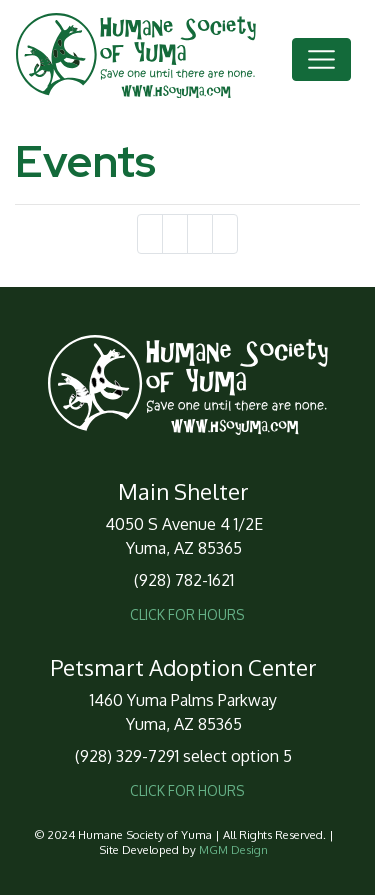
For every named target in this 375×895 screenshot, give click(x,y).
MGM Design (233, 849)
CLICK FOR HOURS (187, 614)
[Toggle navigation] (321, 59)
